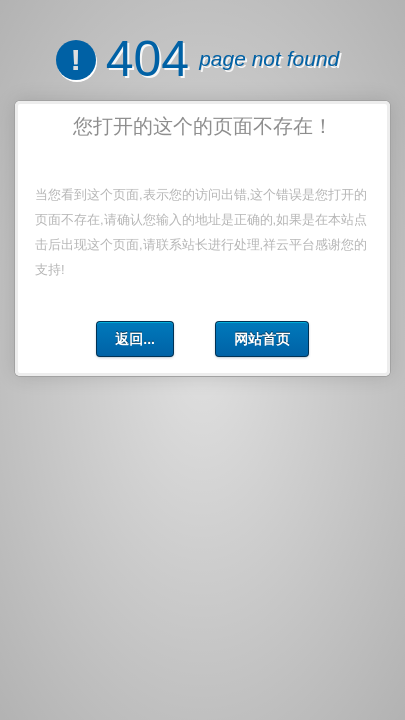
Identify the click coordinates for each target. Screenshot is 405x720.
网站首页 (262, 339)
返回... (135, 339)
